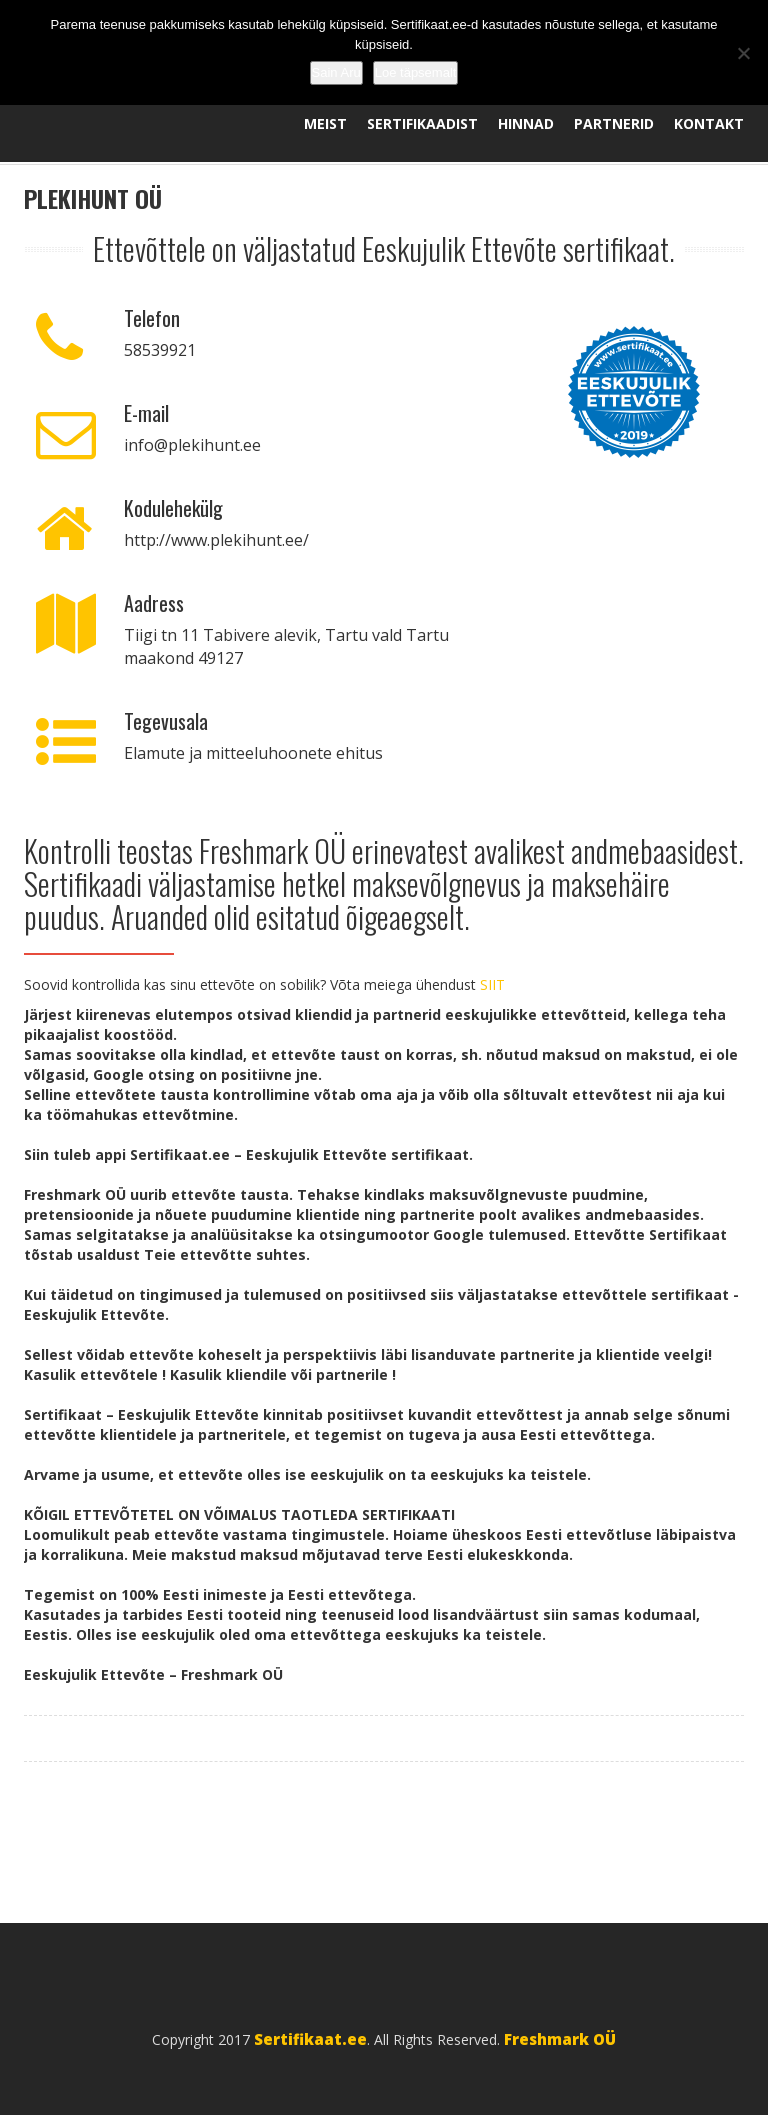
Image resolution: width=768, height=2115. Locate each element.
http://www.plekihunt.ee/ (216, 540)
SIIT (492, 984)
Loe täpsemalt (416, 72)
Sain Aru (336, 72)
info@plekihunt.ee (192, 445)
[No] (743, 53)
